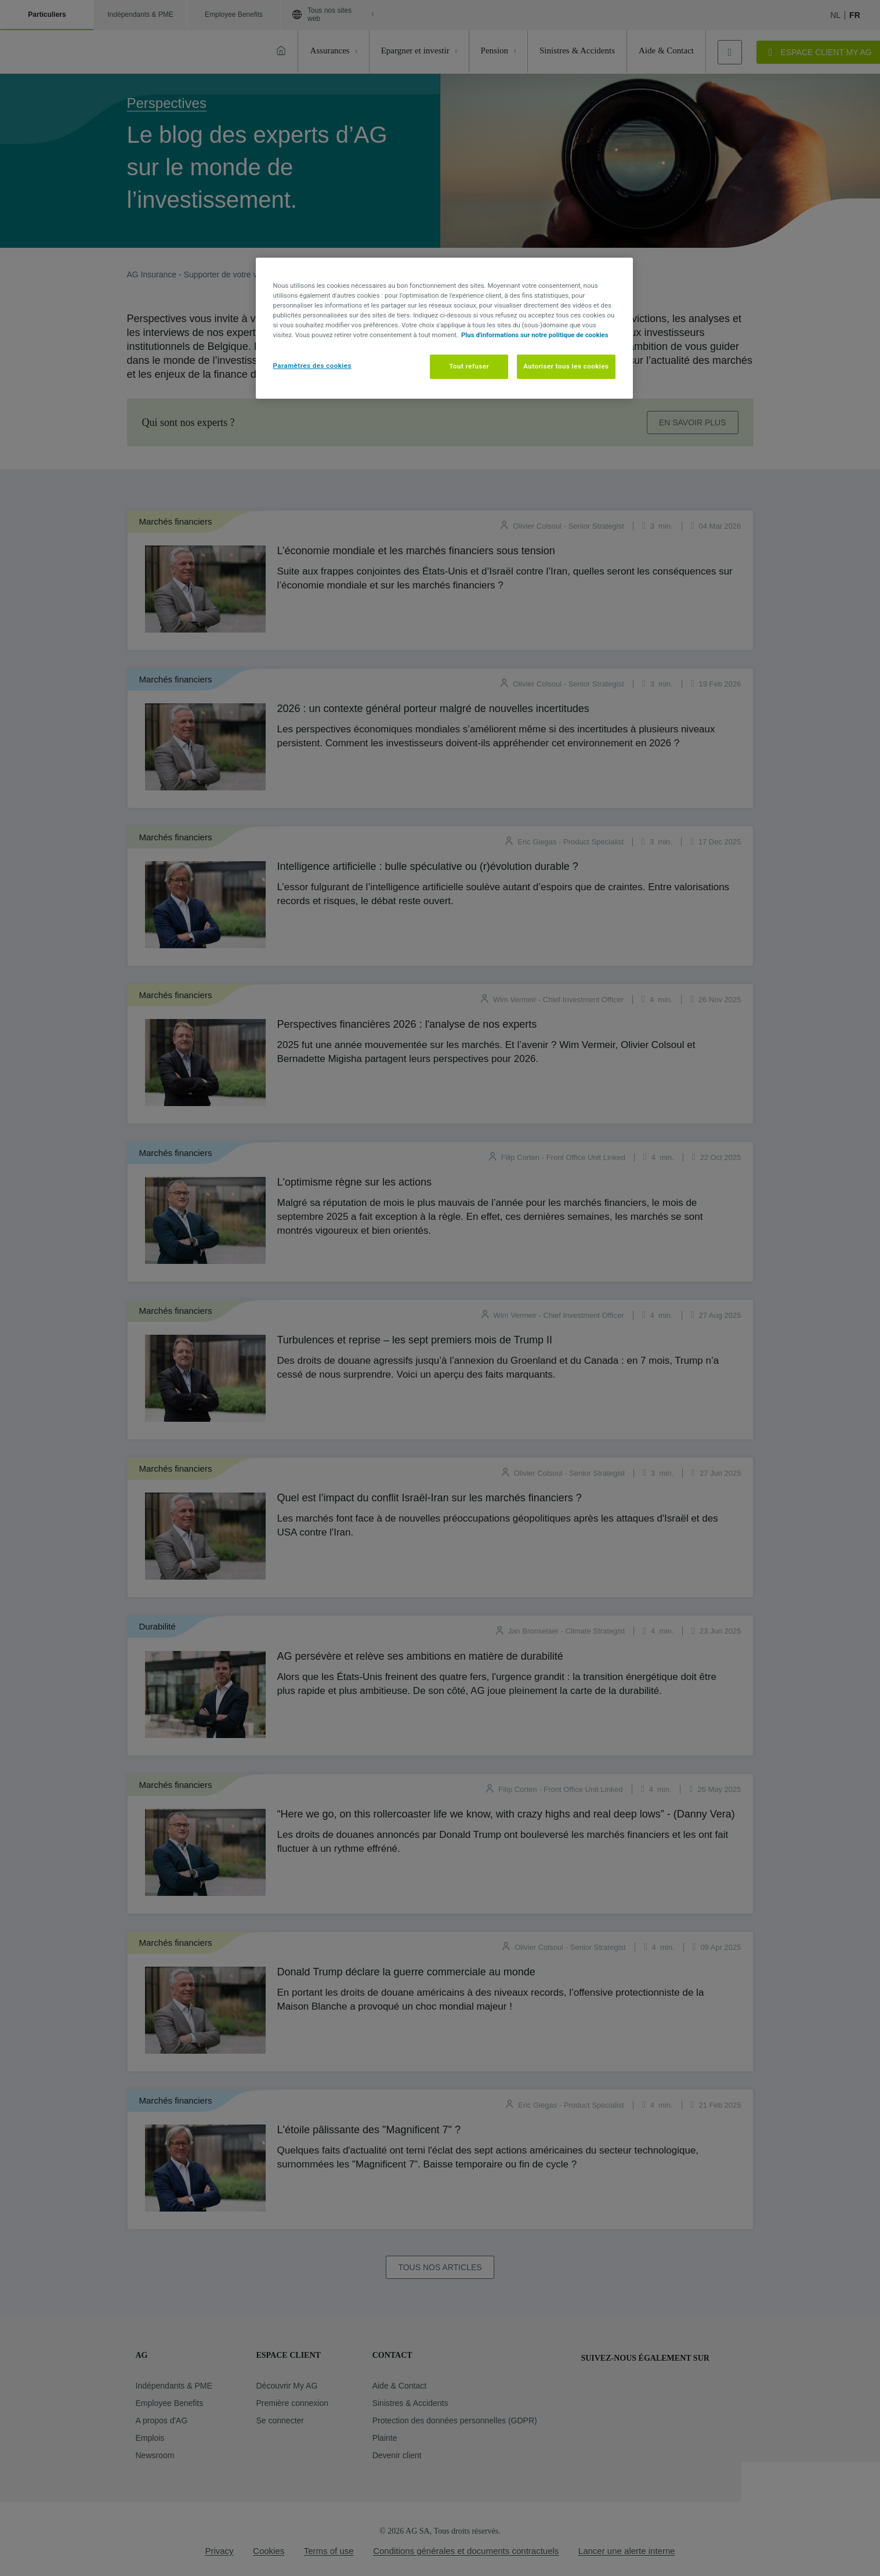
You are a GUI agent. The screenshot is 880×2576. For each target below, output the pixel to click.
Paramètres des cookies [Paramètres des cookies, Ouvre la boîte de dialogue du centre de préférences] (312, 366)
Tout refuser (469, 366)
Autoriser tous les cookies (566, 366)
